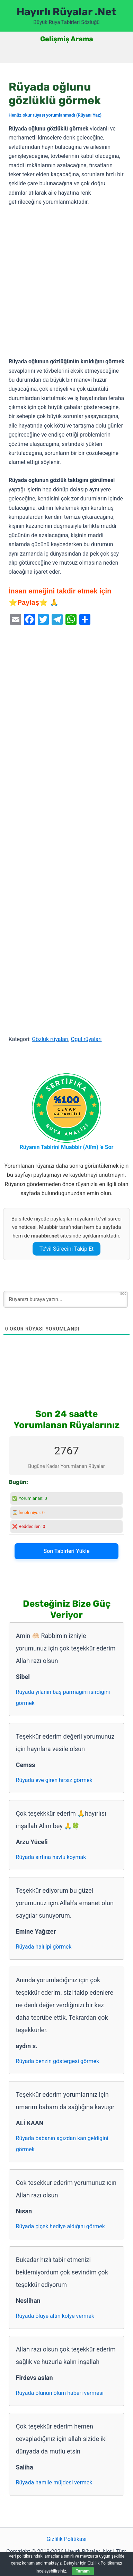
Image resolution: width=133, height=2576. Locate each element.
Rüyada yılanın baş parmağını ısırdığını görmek (63, 1697)
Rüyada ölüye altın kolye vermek (55, 2316)
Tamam (83, 2571)
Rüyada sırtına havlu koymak (51, 1857)
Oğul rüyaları (86, 1039)
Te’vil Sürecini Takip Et (66, 1248)
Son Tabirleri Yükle (66, 1551)
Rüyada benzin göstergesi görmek (57, 2061)
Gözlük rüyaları (50, 1039)
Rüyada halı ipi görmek (44, 1946)
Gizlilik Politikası (66, 2539)
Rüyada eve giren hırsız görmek (54, 1780)
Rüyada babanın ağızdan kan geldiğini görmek (62, 2144)
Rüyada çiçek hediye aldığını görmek (60, 2226)
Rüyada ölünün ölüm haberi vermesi (60, 2393)
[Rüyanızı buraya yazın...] (65, 1299)
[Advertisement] (66, 282)
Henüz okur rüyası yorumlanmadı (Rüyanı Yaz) (55, 115)
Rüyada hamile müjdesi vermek (54, 2482)
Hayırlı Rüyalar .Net (66, 12)
